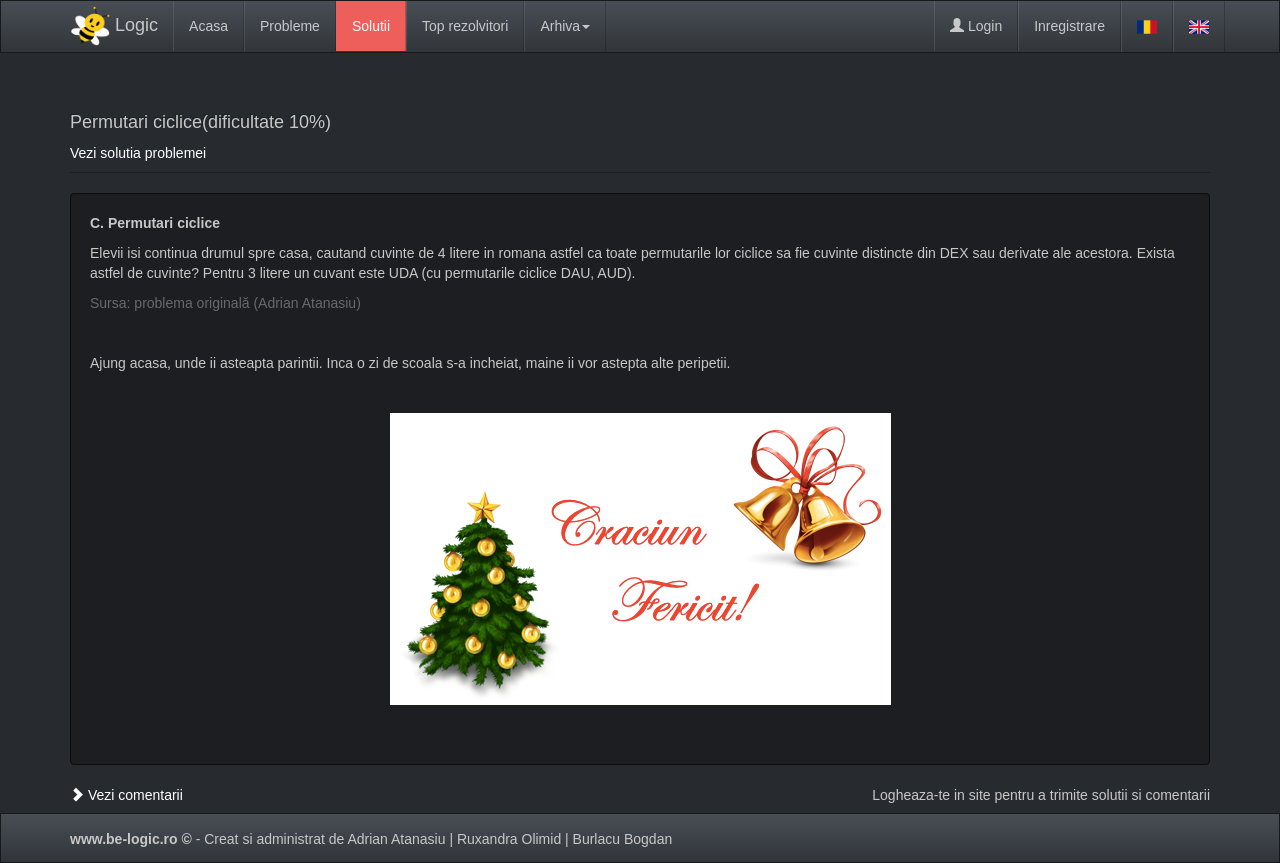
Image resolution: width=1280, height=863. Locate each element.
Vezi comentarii (126, 795)
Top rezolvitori (465, 26)
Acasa (208, 26)
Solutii (371, 26)
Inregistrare (1069, 26)
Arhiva (565, 26)
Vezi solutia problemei (138, 153)
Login (976, 26)
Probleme (290, 26)
